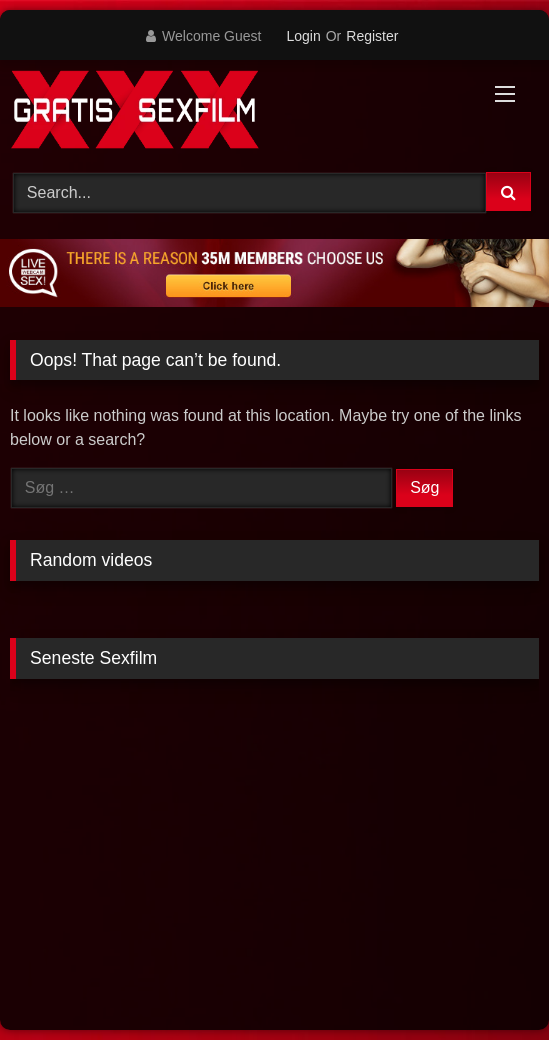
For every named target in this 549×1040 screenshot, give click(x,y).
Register (372, 36)
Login (303, 36)
